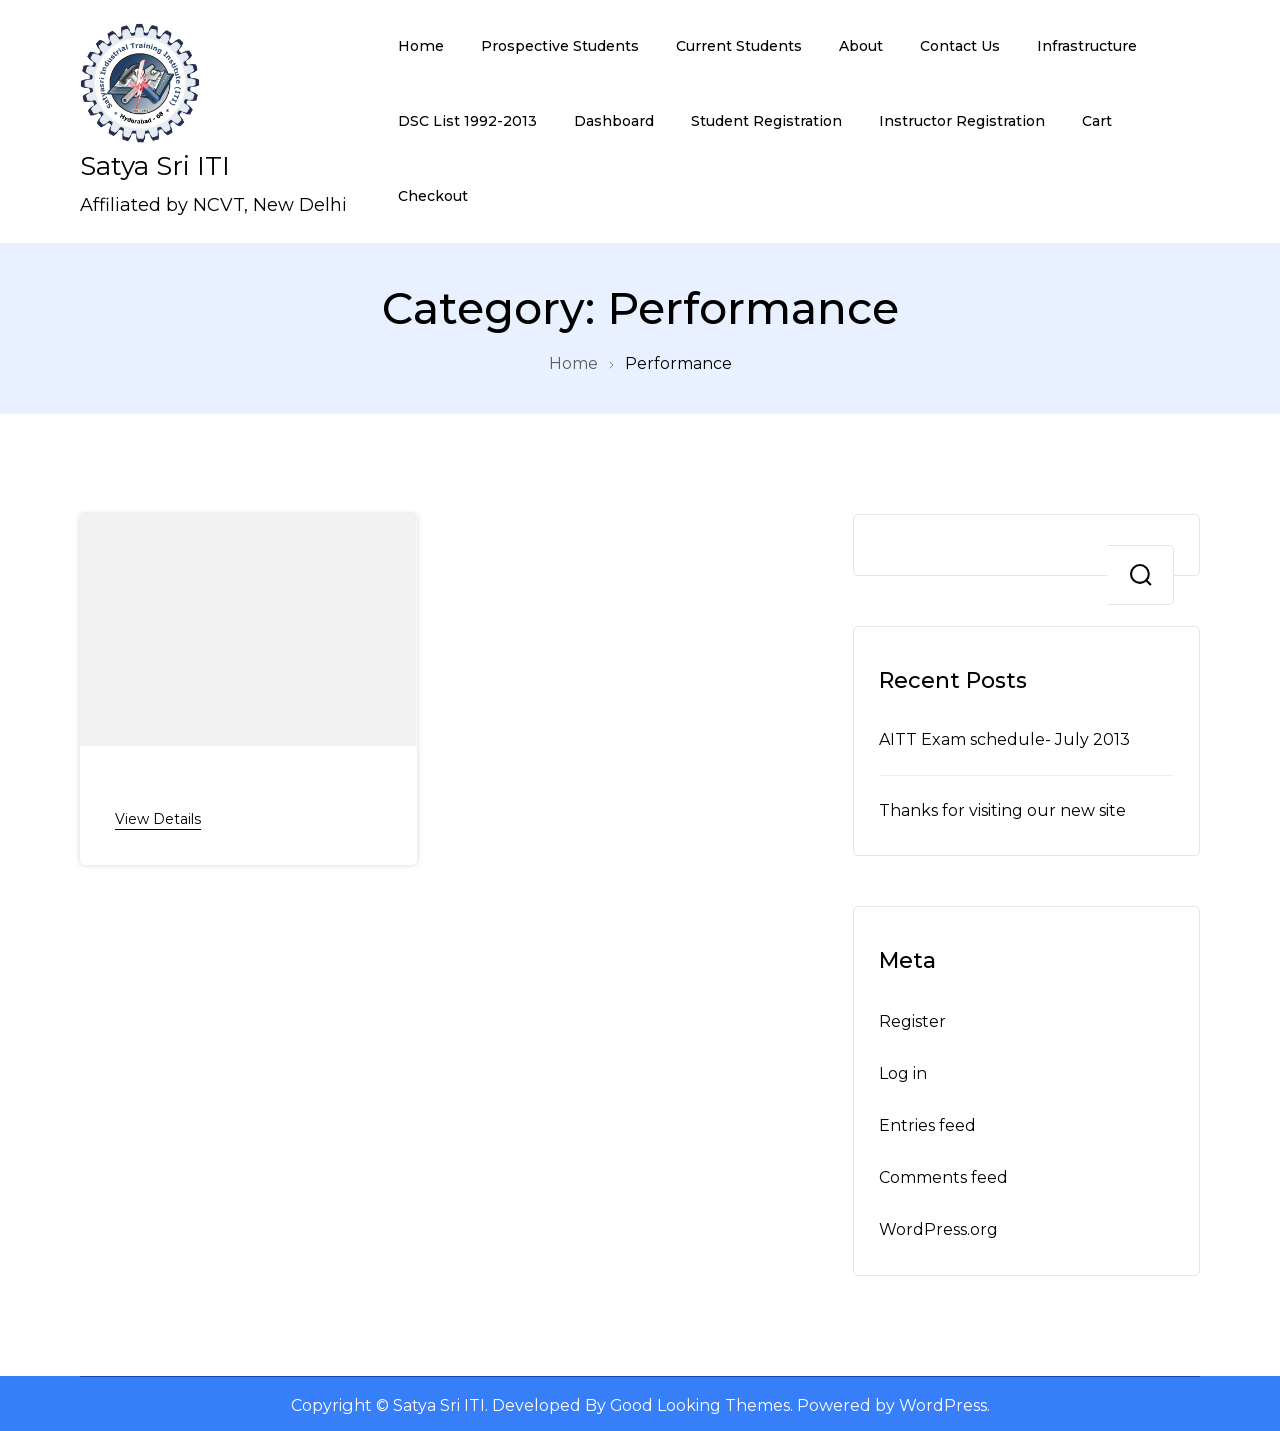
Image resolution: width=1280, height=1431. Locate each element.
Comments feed (944, 1175)
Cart (1097, 121)
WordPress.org (939, 1227)
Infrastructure (1087, 46)
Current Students (739, 46)
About (861, 46)
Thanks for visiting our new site (1003, 808)
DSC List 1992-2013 (467, 121)
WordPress (945, 1403)
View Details (158, 818)
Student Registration (766, 121)
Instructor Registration (962, 121)
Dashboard (614, 121)
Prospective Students (560, 46)
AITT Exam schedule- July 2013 (1005, 738)
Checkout (433, 196)
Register (913, 1018)
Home (421, 46)
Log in (903, 1070)
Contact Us (960, 46)
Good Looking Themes (700, 1403)
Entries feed (927, 1123)
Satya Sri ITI (155, 166)
